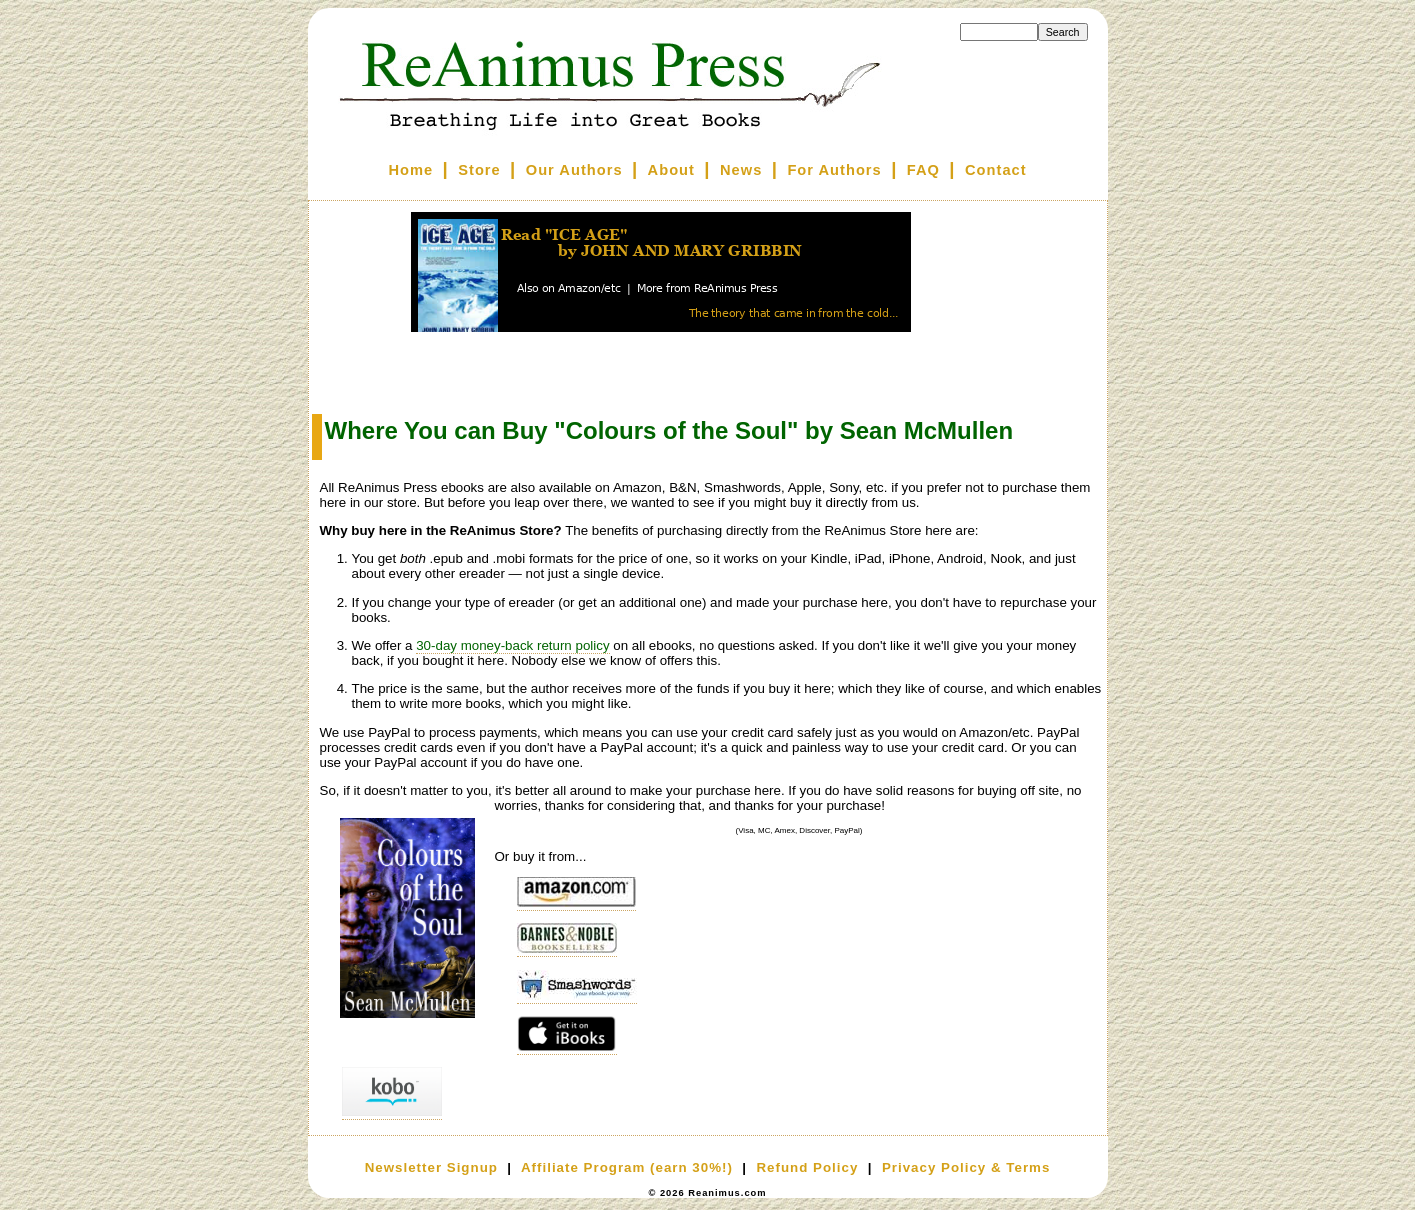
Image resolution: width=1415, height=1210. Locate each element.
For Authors (834, 170)
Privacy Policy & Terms (966, 1167)
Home (410, 170)
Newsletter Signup (431, 1167)
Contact (996, 170)
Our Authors (574, 170)
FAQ (923, 170)
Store (479, 170)
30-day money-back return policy (512, 645)
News (741, 170)
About (671, 170)
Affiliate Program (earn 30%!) (627, 1167)
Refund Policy (807, 1167)
